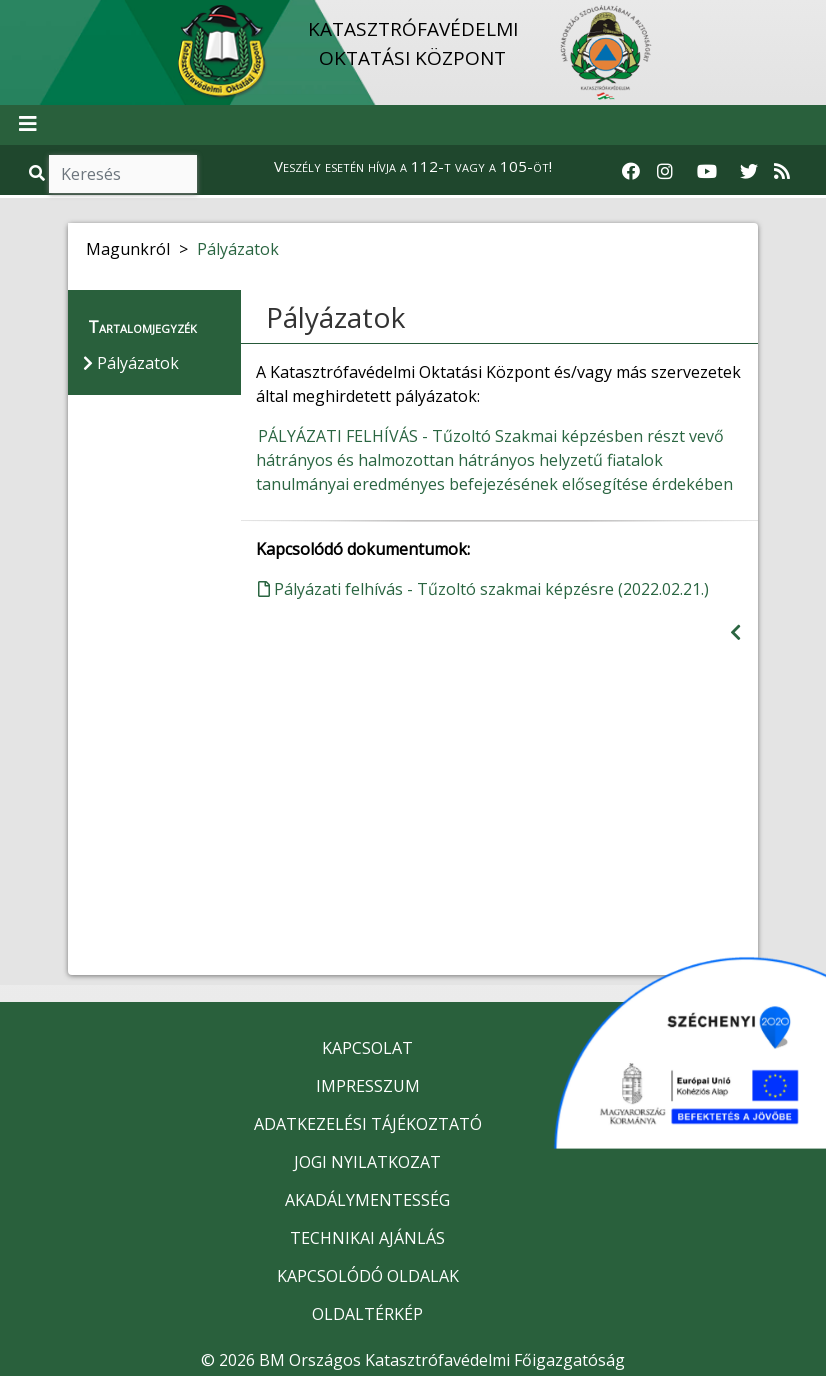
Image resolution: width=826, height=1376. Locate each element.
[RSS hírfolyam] (782, 172)
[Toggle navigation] (28, 125)
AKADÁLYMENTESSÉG (367, 1200)
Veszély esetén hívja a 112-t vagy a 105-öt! (413, 166)
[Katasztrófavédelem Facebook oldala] (631, 172)
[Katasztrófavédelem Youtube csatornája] (707, 172)
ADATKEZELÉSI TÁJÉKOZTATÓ (368, 1124)
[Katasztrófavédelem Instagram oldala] (665, 172)
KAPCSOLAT (367, 1048)
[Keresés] (123, 174)
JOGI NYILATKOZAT (367, 1162)
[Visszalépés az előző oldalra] (735, 632)
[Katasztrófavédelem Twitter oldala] (749, 172)
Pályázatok (238, 249)
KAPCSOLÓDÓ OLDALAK (368, 1276)
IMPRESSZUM (368, 1086)
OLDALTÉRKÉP (367, 1314)
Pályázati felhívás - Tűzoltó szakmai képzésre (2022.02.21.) (483, 589)
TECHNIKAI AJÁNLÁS (367, 1238)
